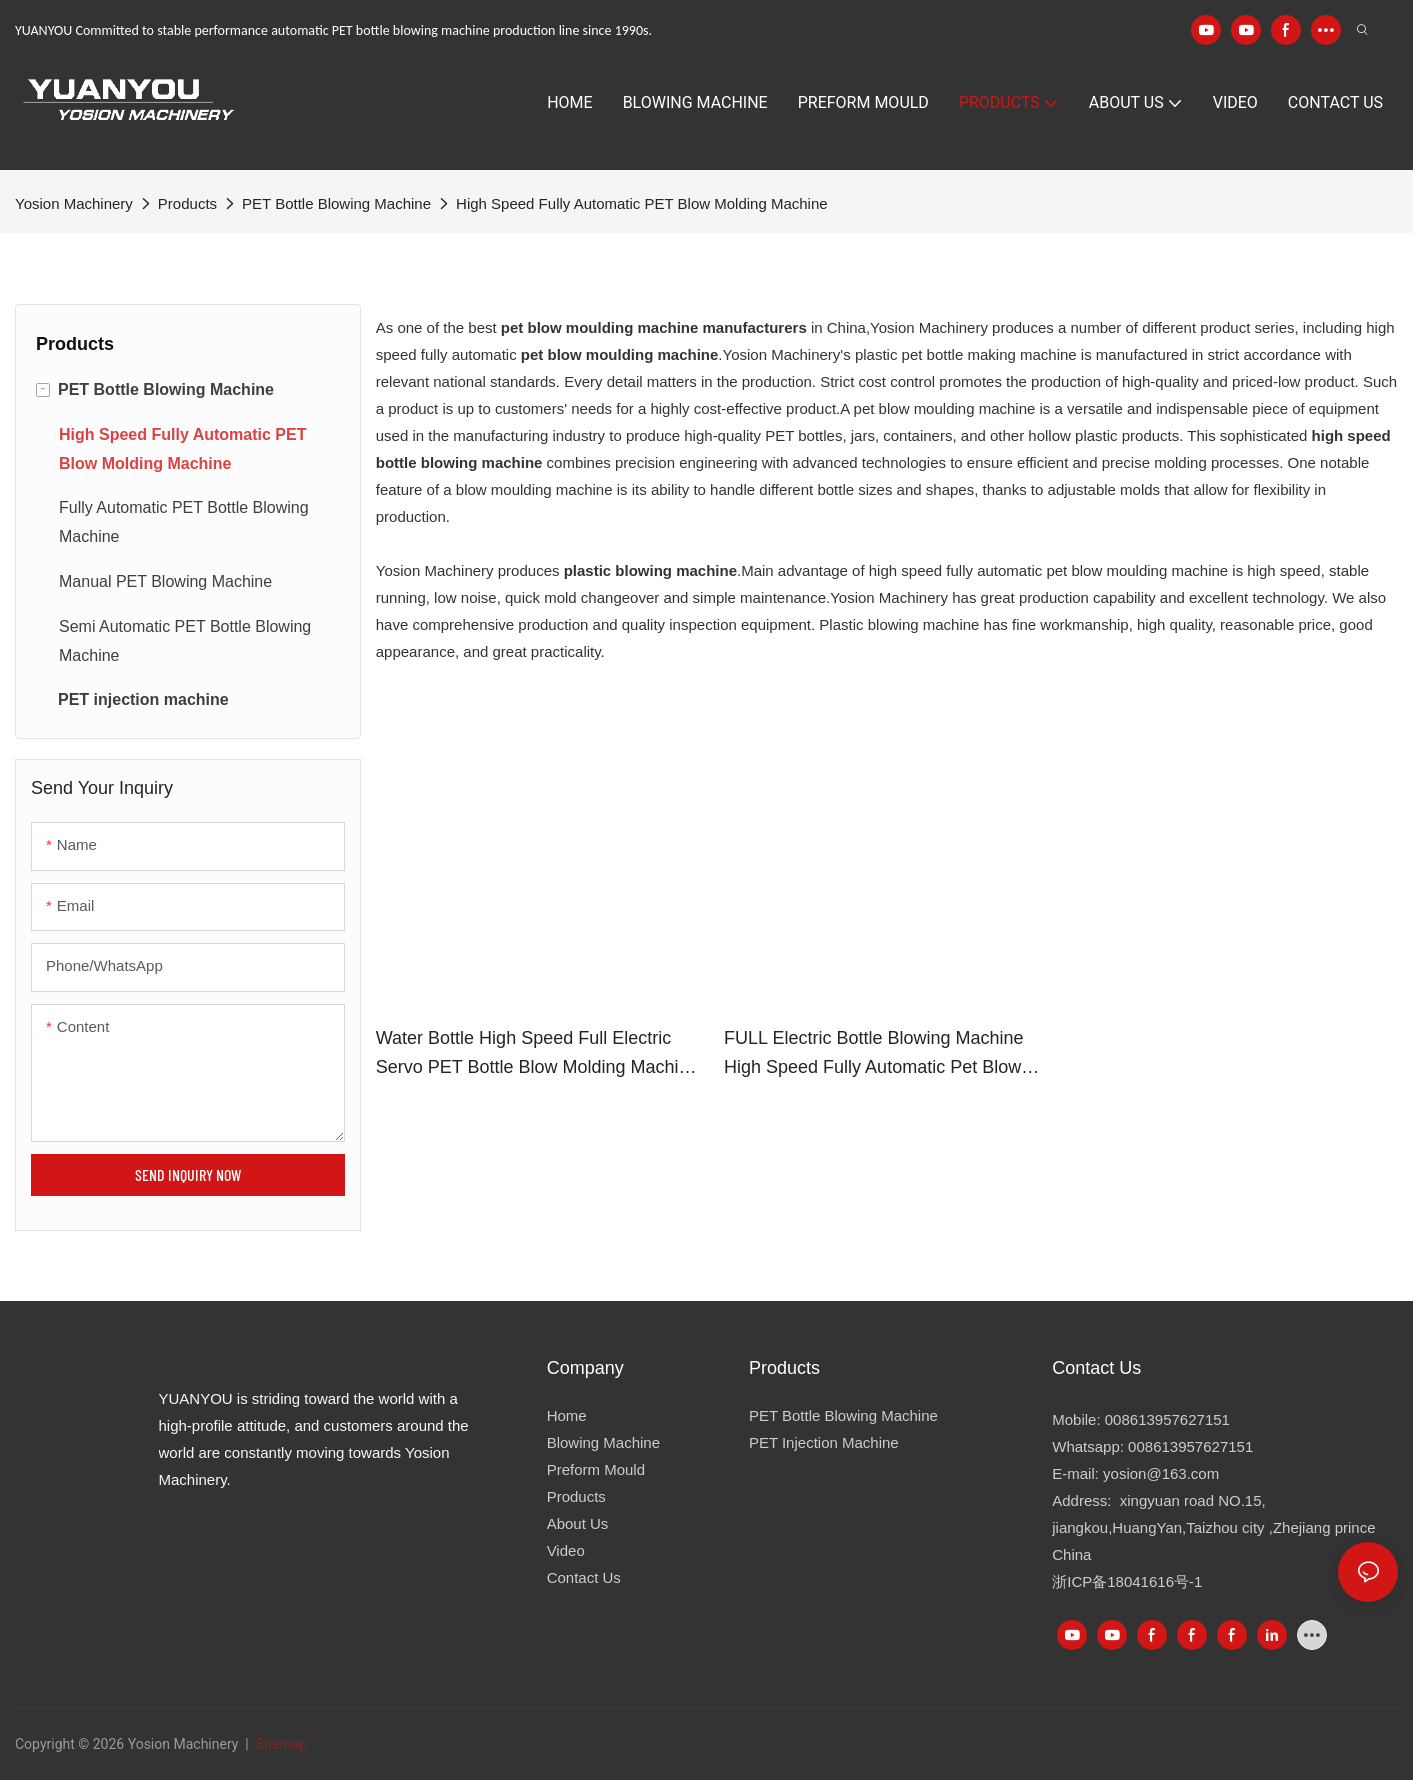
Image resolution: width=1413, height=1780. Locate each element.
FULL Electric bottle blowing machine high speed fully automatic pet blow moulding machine (873, 1055)
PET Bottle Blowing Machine (336, 203)
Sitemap (279, 1744)
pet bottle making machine (989, 354)
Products (187, 203)
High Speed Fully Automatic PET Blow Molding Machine (642, 203)
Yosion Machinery (74, 203)
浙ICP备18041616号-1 (1127, 1581)
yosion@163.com (1161, 1473)
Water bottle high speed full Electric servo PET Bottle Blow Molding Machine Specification (537, 1055)
